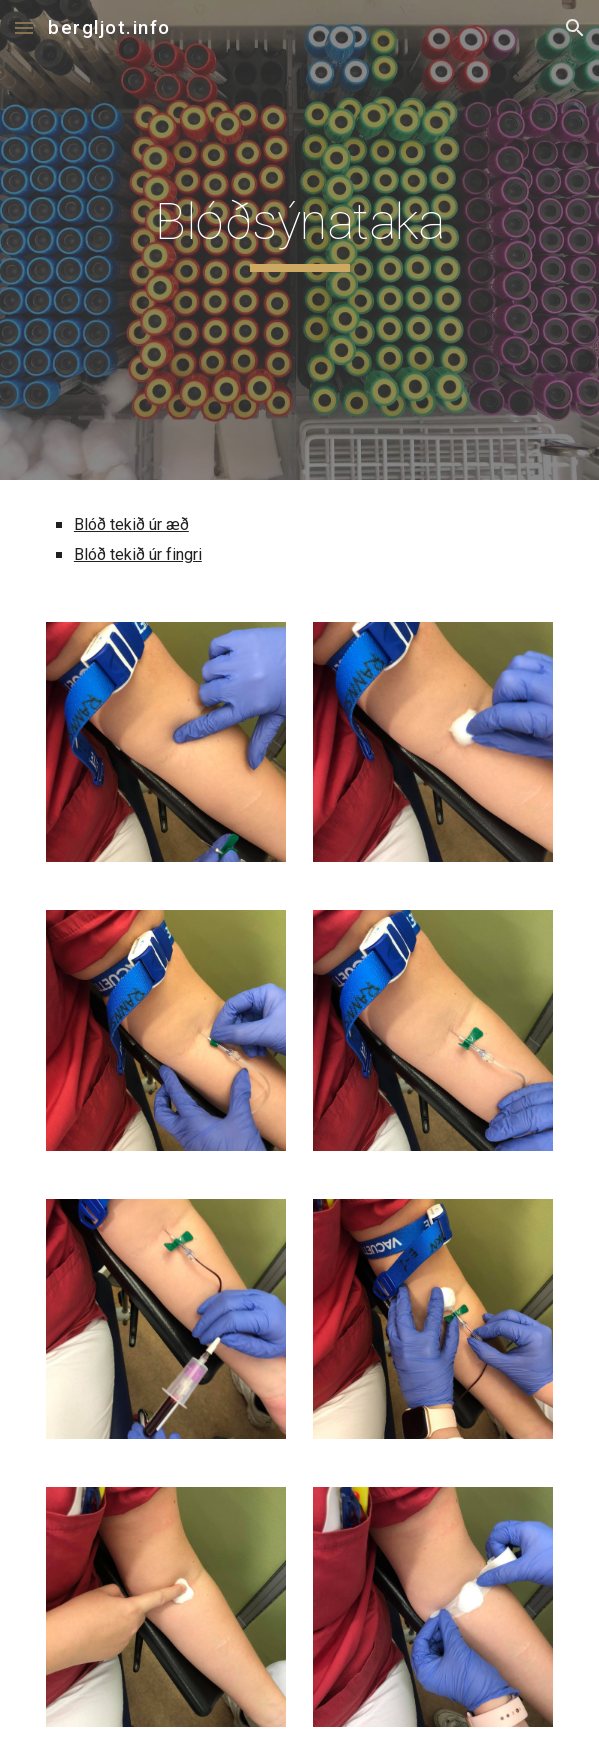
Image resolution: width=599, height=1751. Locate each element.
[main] (299, 240)
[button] (24, 27)
